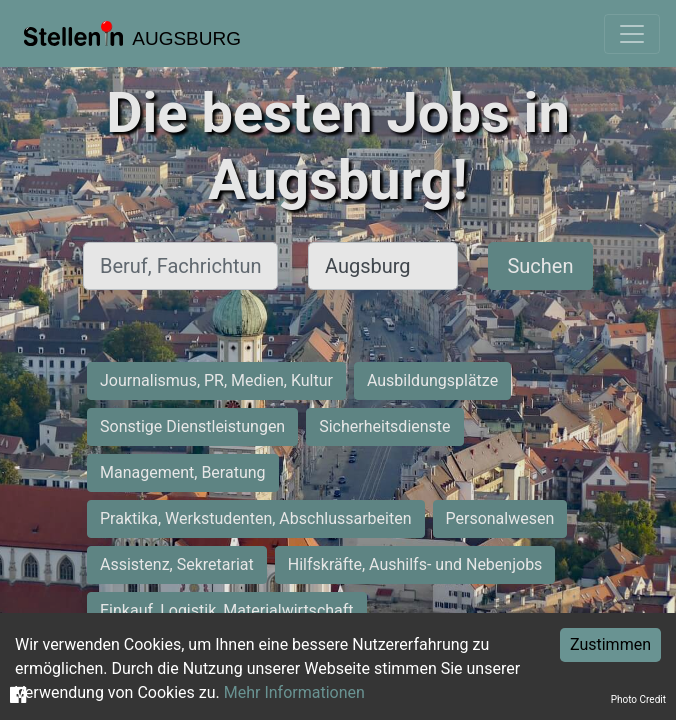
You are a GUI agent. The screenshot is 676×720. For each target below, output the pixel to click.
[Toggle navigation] (632, 34)
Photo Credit (638, 699)
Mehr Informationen (294, 692)
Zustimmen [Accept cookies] (610, 644)
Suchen (540, 266)
